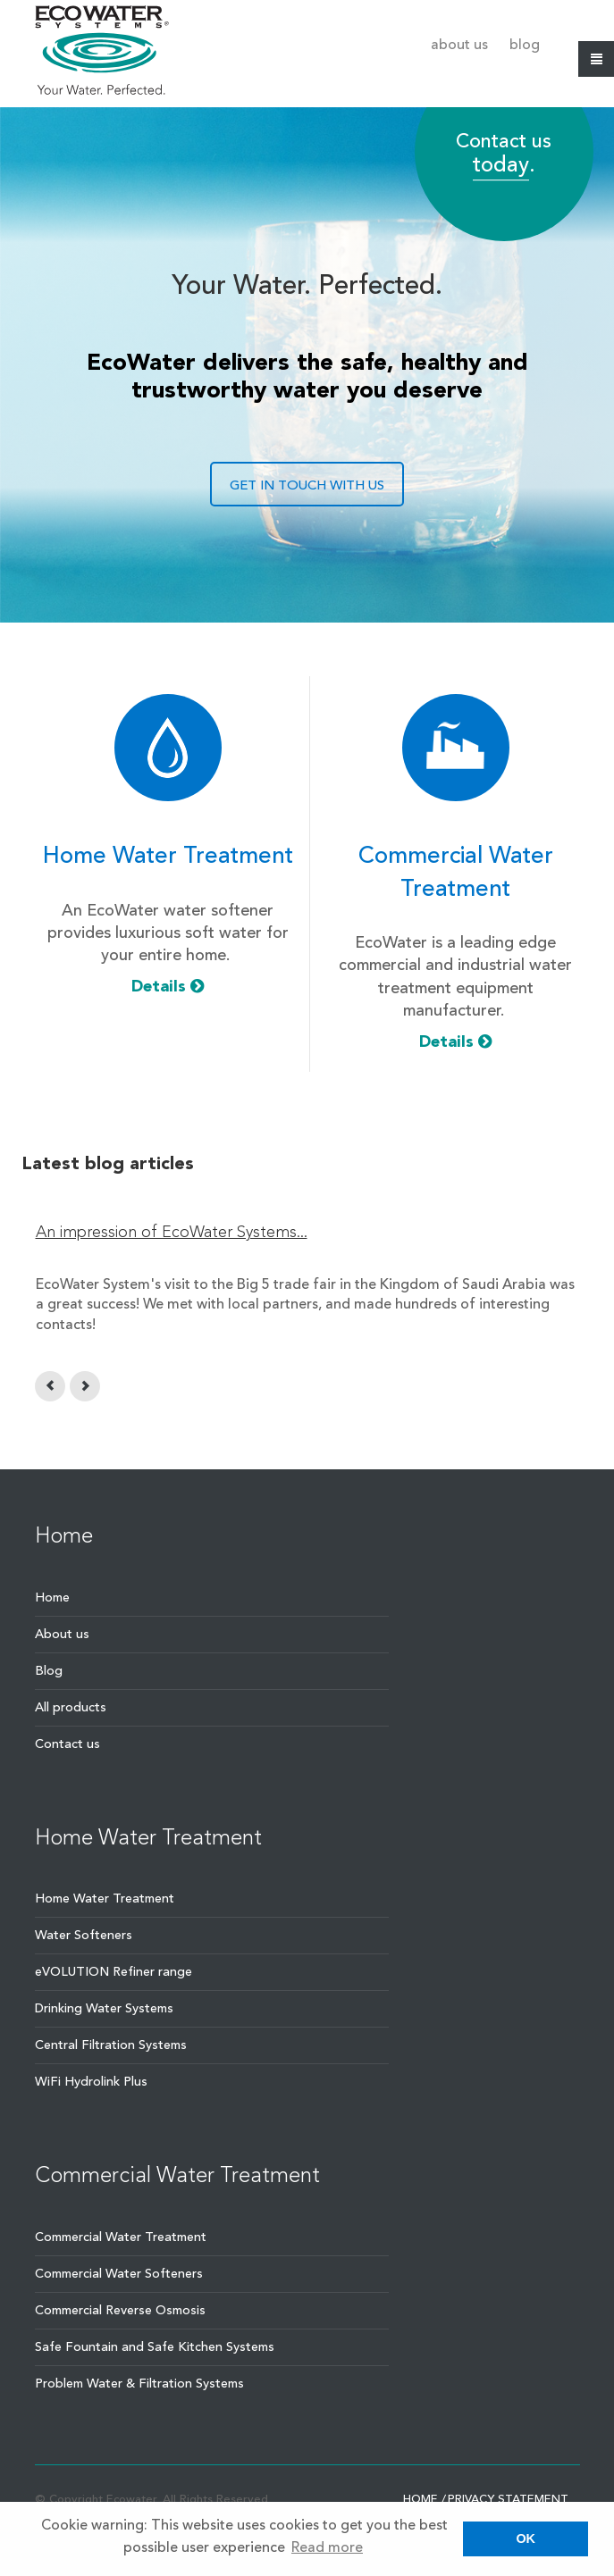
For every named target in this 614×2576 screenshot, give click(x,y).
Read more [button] (327, 2548)
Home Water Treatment (104, 1899)
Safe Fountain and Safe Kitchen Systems (154, 2347)
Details (167, 987)
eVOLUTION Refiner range (113, 1972)
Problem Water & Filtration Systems (139, 2384)
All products (70, 1708)
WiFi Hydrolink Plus (91, 2082)
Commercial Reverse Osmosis (120, 2310)
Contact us (67, 1744)
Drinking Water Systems (104, 2009)
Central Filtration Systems (111, 2045)
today (501, 167)
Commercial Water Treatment (120, 2237)
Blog (524, 45)
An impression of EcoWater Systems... (171, 1233)
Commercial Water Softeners (119, 2274)
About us (459, 45)
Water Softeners (83, 1935)
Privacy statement (508, 2499)
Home (52, 1598)
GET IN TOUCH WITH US (307, 486)
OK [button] (525, 2538)
